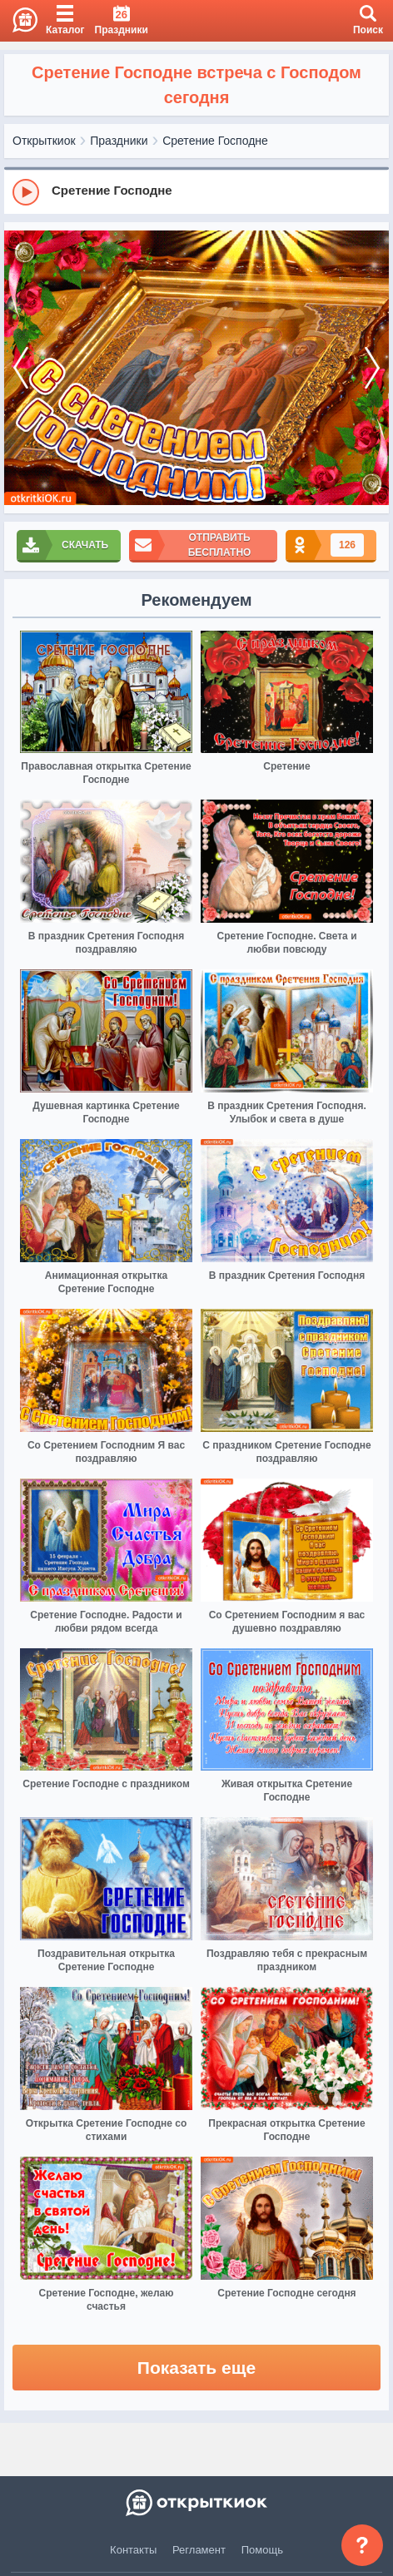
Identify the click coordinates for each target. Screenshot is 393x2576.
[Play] (25, 192)
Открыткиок (44, 140)
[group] (196, 191)
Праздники (118, 140)
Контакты (133, 2550)
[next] (372, 367)
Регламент (199, 2550)
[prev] (20, 367)
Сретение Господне (215, 140)
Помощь (262, 2550)
